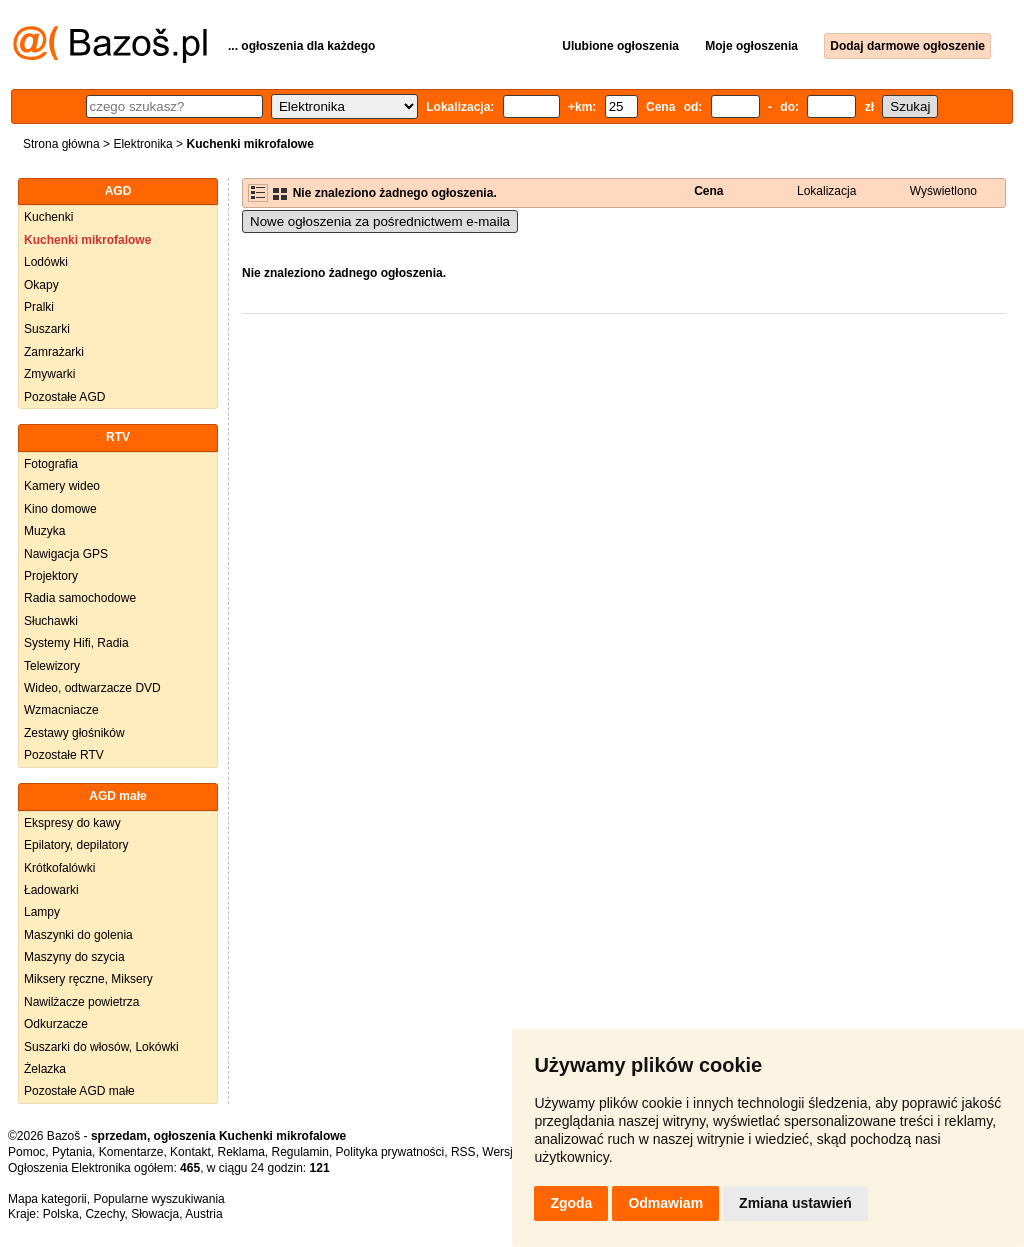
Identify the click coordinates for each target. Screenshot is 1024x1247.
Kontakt (190, 1152)
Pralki (39, 307)
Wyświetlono (943, 191)
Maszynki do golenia (78, 935)
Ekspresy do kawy (72, 823)
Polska (61, 1214)
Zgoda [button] (571, 1203)
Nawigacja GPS (66, 554)
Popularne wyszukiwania (158, 1199)
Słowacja (155, 1214)
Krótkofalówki (59, 868)
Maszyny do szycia (74, 957)
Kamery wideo (62, 486)
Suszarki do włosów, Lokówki (101, 1047)
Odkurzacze (56, 1024)
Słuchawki (51, 621)
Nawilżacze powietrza (81, 1002)
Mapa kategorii (47, 1199)
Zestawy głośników (74, 733)
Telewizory (52, 666)
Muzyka (44, 531)
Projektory (51, 576)
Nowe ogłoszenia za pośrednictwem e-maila (380, 221)
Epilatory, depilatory (76, 845)
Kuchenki (48, 217)
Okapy (41, 285)
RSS (463, 1152)
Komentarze (131, 1152)
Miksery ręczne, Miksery (88, 979)
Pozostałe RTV (64, 755)
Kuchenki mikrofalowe (87, 240)
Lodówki (46, 262)
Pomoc (26, 1152)
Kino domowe (60, 509)
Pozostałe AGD (64, 397)
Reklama (240, 1152)
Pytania (72, 1152)
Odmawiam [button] (665, 1203)
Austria (203, 1214)
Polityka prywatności (390, 1152)
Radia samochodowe (80, 598)
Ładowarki (51, 890)
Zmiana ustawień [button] (795, 1203)
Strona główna (61, 144)
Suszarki (47, 329)
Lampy (42, 912)
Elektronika (142, 144)
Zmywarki (49, 374)
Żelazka (45, 1069)
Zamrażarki (54, 352)
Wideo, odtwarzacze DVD (92, 688)
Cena (708, 191)
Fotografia (51, 464)
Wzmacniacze (61, 710)
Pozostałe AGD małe (79, 1091)
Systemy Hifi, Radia (76, 643)
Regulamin (300, 1152)
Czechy (104, 1214)
